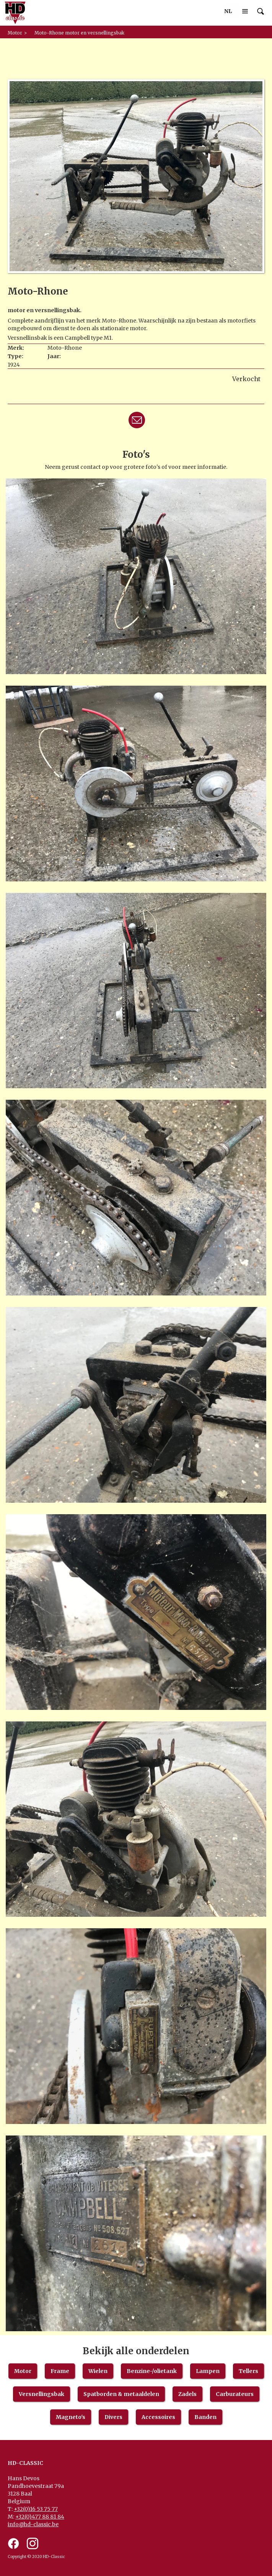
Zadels (187, 2394)
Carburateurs (235, 2394)
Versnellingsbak (41, 2394)
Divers (113, 2417)
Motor (22, 2371)
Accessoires (158, 2417)
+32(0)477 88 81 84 (39, 2516)
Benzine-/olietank (152, 2371)
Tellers (248, 2371)
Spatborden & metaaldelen (121, 2394)
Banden (205, 2417)
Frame (59, 2371)
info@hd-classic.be (33, 2524)
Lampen (208, 2371)
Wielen (97, 2371)
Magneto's (70, 2417)
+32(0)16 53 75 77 (36, 2509)
